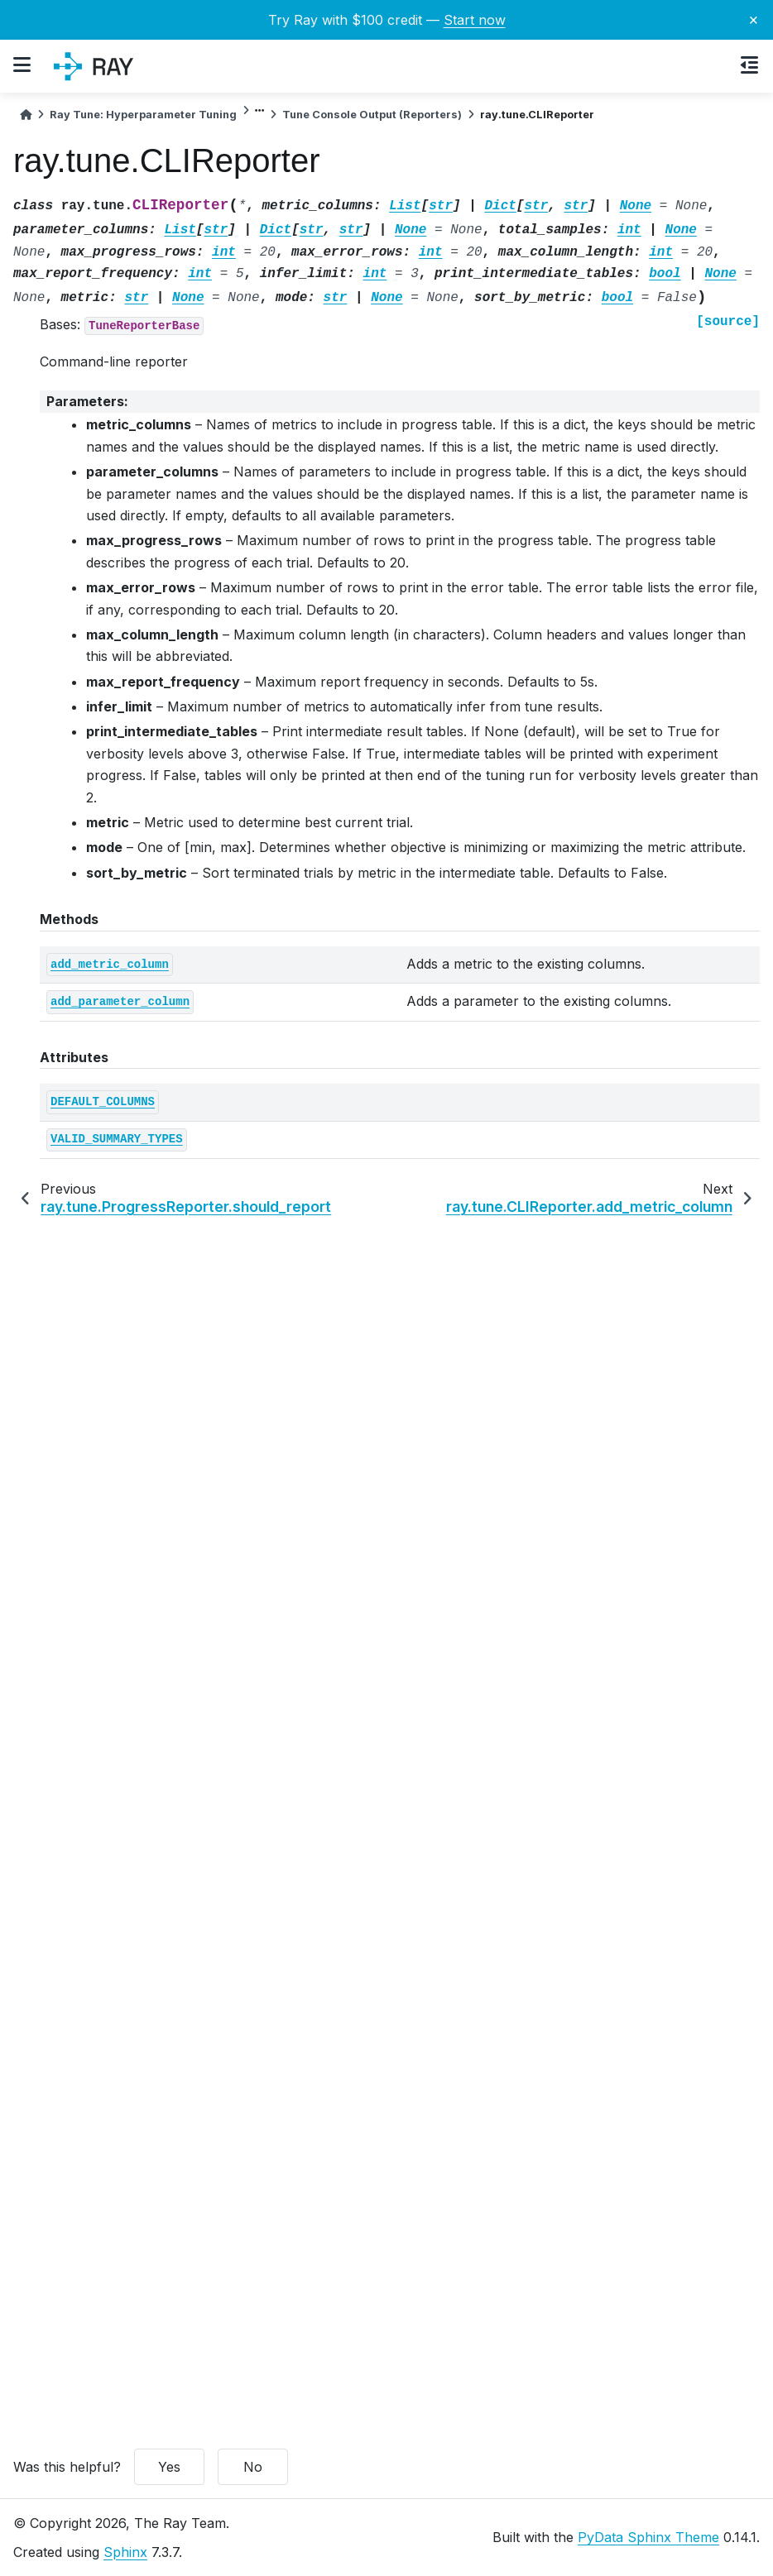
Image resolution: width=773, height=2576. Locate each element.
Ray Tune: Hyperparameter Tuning (143, 114)
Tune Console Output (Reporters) (372, 114)
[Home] (25, 114)
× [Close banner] (753, 19)
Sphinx (125, 2552)
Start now (475, 20)
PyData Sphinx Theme (648, 2537)
